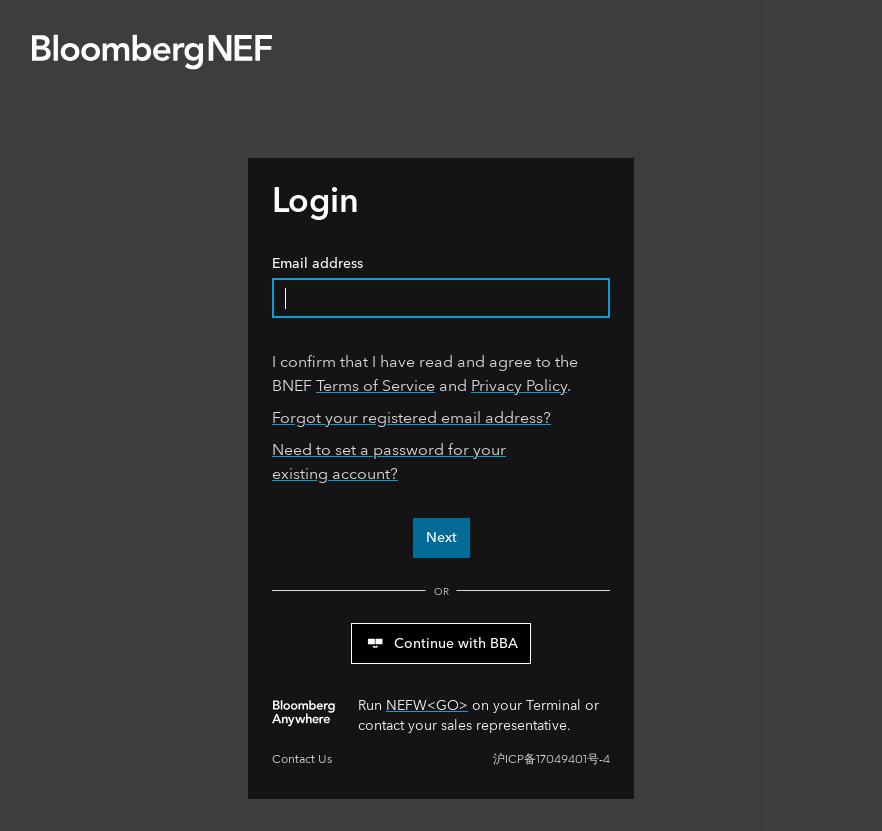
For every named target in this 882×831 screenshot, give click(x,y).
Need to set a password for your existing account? (389, 461)
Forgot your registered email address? (411, 417)
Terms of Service (375, 385)
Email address (441, 286)
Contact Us (302, 759)
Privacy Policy (519, 385)
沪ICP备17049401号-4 (551, 759)
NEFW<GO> (427, 705)
